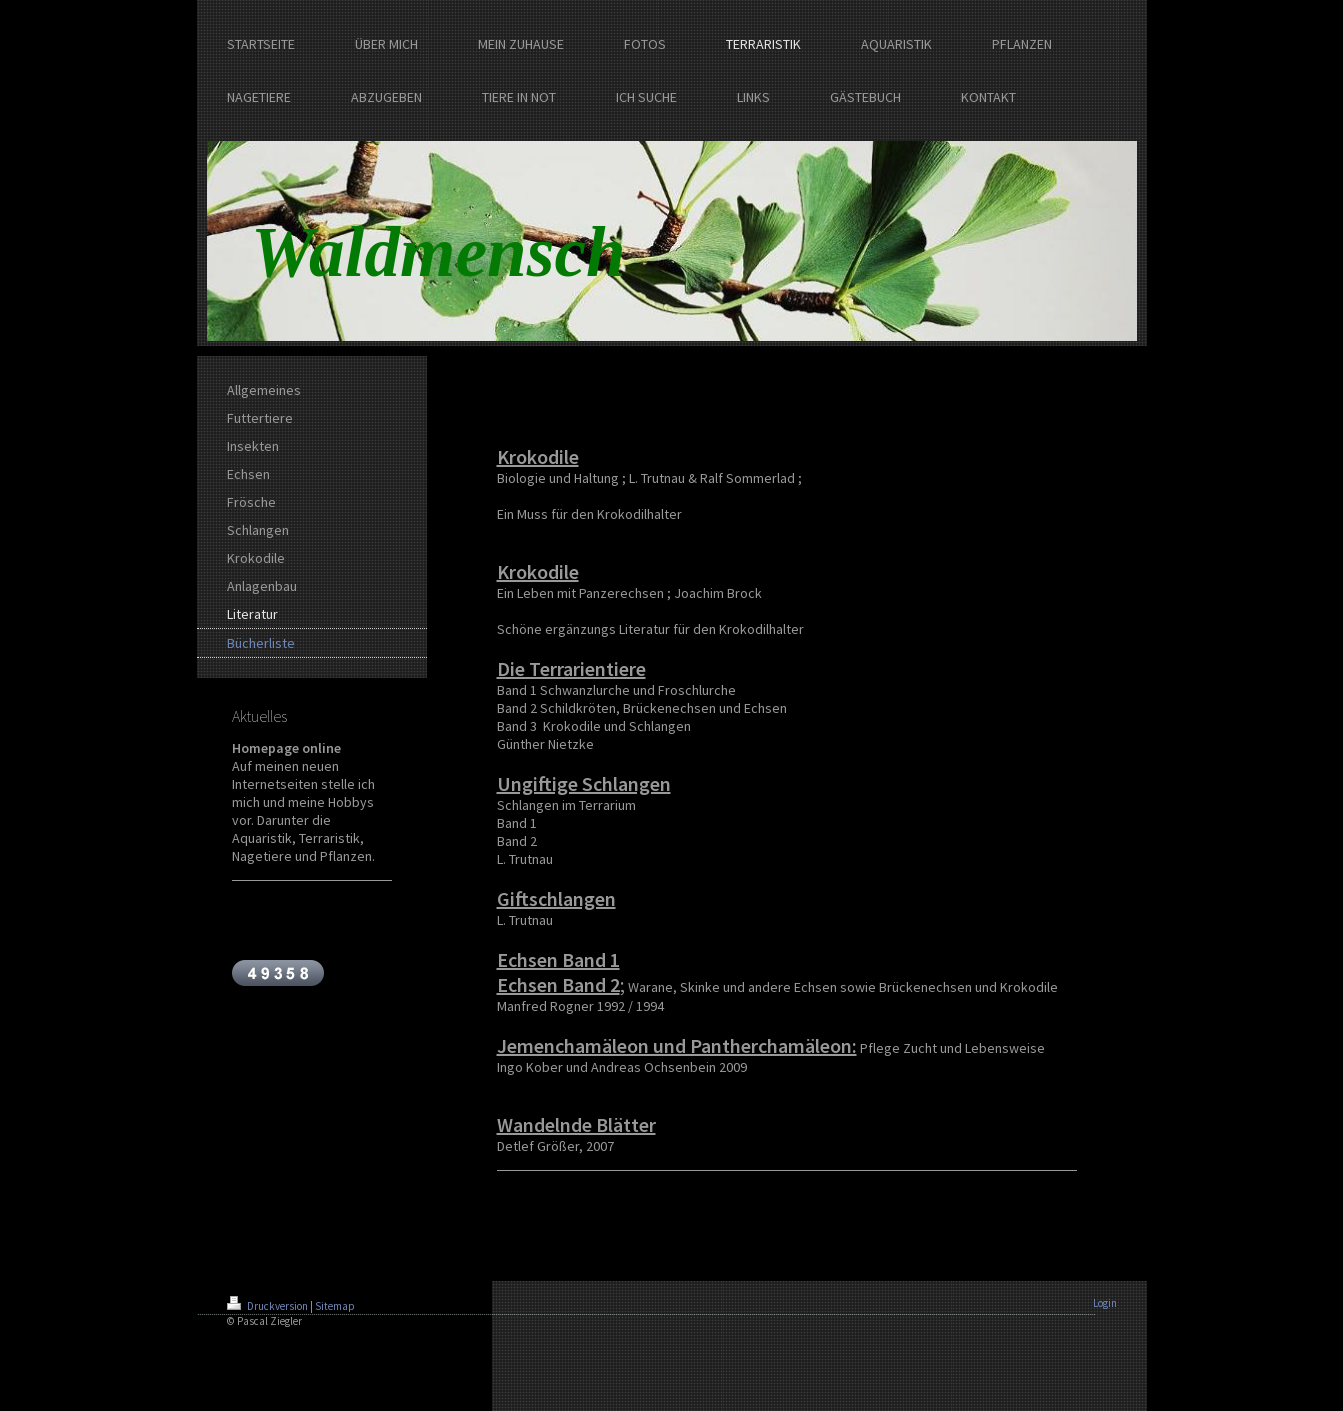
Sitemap (335, 1306)
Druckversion (268, 1306)
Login (1105, 1303)
